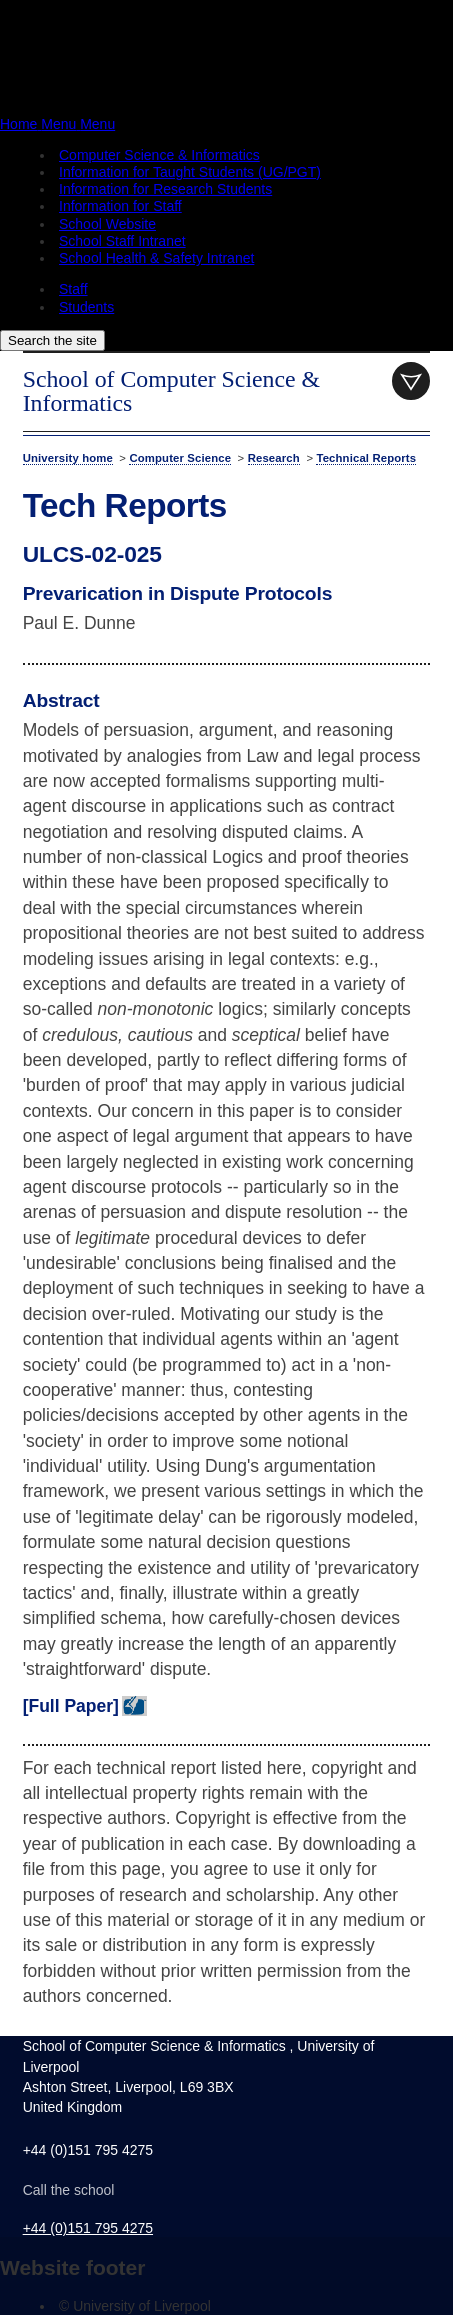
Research (274, 458)
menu (411, 381)
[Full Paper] (71, 1706)
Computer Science (180, 458)
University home (68, 458)
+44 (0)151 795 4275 (88, 2228)
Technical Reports (366, 458)
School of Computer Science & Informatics (171, 391)
